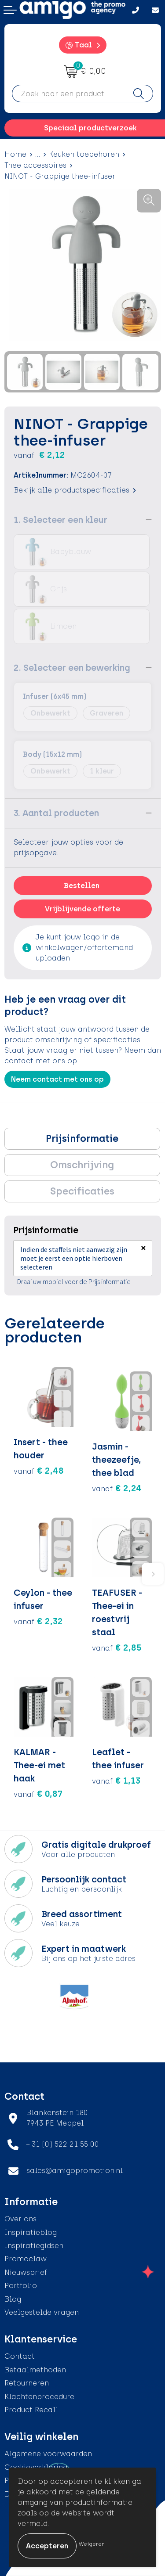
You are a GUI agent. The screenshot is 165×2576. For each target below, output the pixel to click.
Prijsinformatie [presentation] (82, 1138)
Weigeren (92, 2544)
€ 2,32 (38, 1621)
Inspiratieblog (30, 2232)
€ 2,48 (39, 1470)
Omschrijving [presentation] (82, 1165)
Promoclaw (25, 2259)
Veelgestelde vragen (41, 2312)
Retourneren (26, 2383)
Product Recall (31, 2410)
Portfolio (20, 2285)
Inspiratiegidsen (33, 2245)
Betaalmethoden (35, 2370)
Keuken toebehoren (84, 154)
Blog (12, 2299)
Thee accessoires (35, 165)
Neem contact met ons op (57, 1079)
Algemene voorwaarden (48, 2454)
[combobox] (68, 93)
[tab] (82, 1139)
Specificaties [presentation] (82, 1191)
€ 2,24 (117, 1488)
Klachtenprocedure (39, 2397)
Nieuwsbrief (25, 2272)
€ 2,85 (117, 1647)
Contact (19, 2356)
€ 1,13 (116, 1780)
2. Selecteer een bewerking (72, 667)
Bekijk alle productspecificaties (75, 490)
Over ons (20, 2219)
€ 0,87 (38, 1793)
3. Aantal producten (56, 813)
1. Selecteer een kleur (60, 519)
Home (15, 154)
